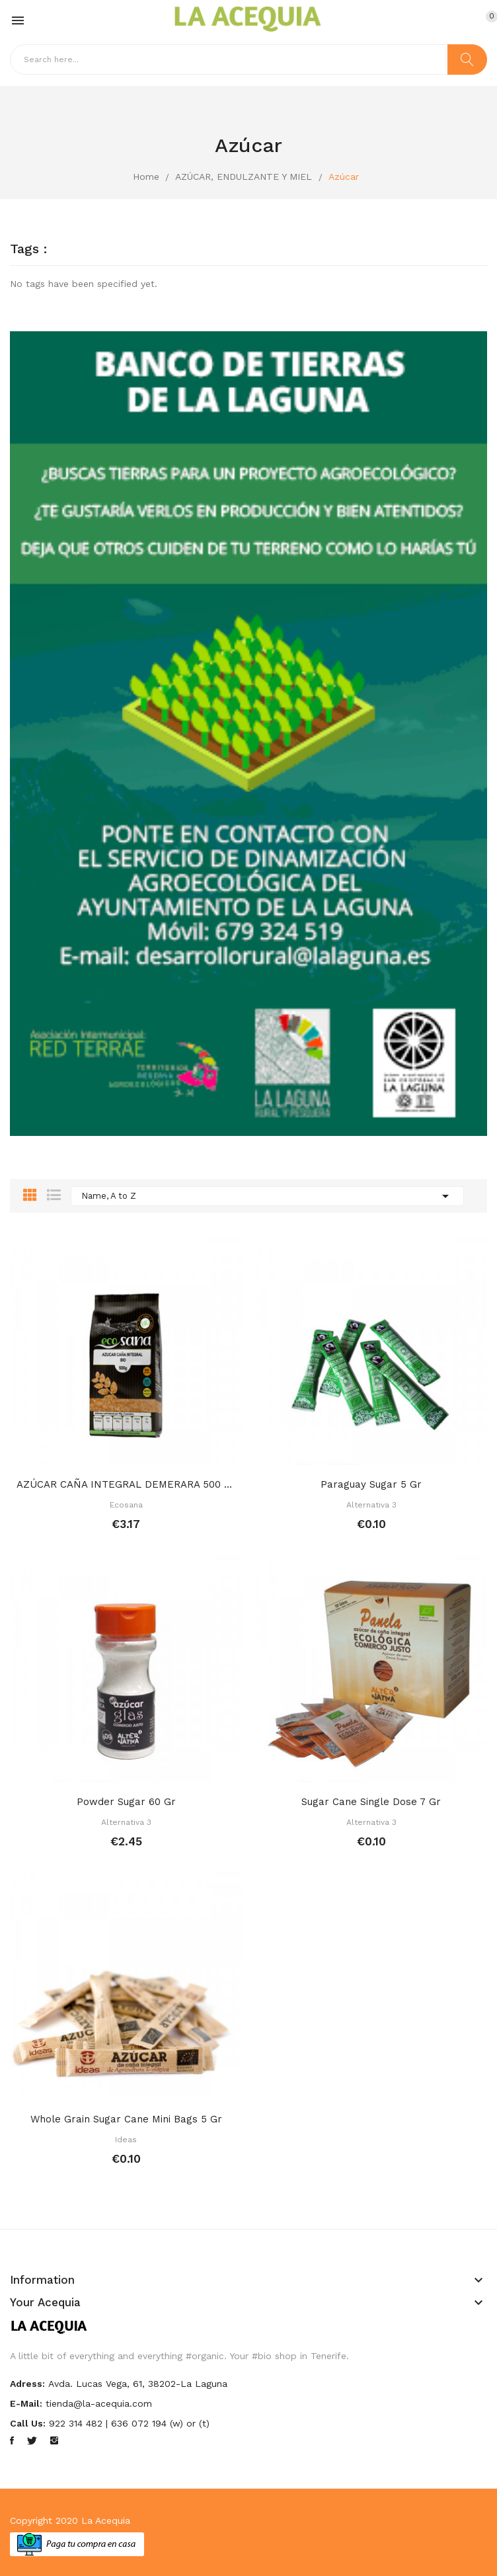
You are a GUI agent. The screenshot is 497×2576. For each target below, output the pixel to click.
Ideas (126, 2140)
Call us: (28, 2423)
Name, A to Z (267, 1196)
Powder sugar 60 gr (126, 1802)
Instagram (54, 2440)
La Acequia (105, 2520)
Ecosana (126, 1505)
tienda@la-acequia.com (99, 2403)
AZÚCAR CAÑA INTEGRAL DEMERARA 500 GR (126, 1484)
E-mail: (26, 2403)
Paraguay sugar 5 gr (371, 1484)
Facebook (12, 2440)
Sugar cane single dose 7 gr (371, 1802)
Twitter (32, 2440)
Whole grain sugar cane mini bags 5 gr (126, 2119)
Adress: (27, 2383)
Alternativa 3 (371, 1505)
